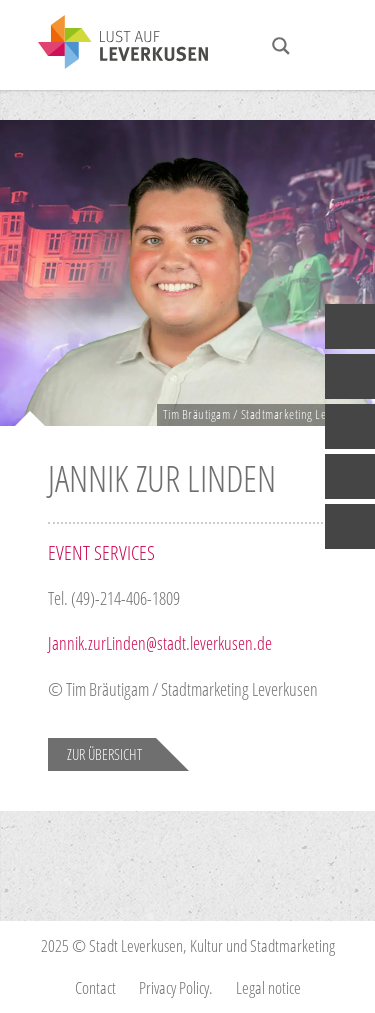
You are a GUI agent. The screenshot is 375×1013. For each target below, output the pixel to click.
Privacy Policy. (176, 987)
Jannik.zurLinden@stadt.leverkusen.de (162, 643)
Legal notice (268, 987)
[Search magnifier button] (281, 46)
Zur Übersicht (104, 754)
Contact (95, 987)
